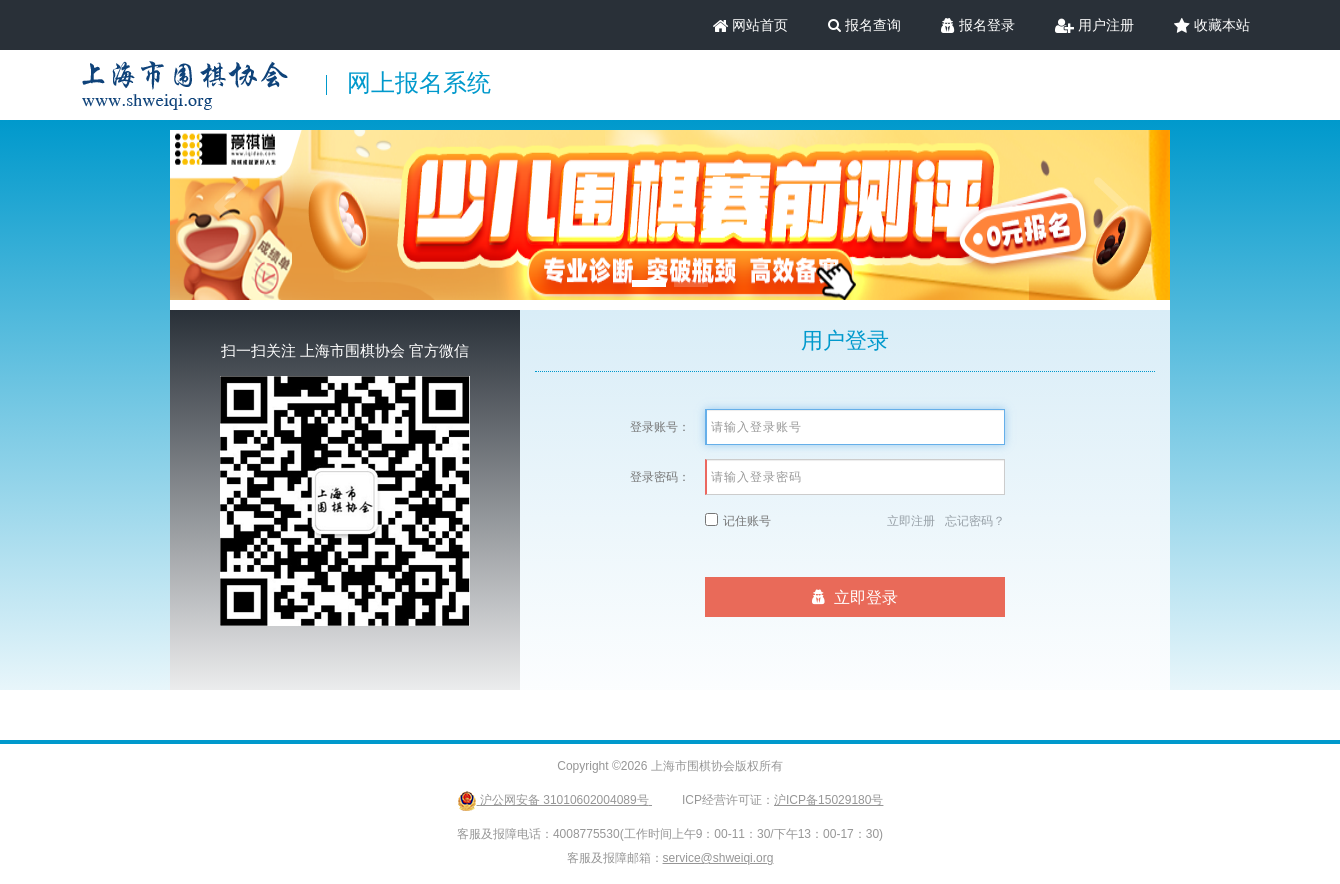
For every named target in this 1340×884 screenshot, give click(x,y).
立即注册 (911, 521)
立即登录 (855, 597)
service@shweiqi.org (718, 858)
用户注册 (1094, 25)
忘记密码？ (975, 521)
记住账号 (747, 521)
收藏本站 (1212, 25)
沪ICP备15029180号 (828, 800)
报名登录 (978, 25)
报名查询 (864, 25)
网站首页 (751, 25)
